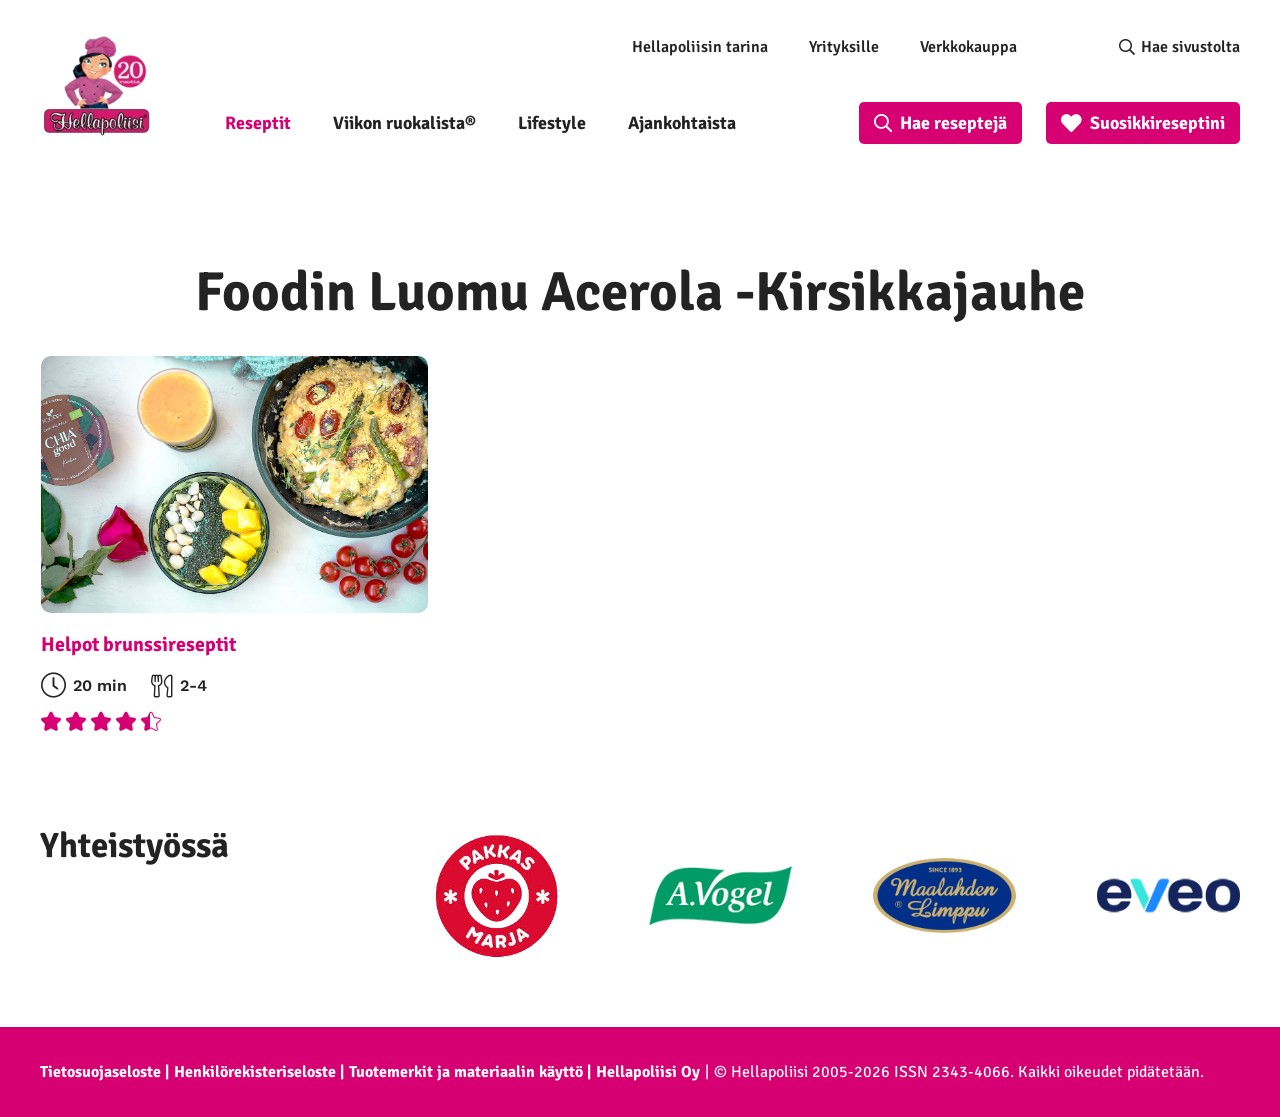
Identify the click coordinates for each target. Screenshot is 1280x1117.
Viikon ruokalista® (404, 123)
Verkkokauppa (968, 47)
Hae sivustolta (1190, 47)
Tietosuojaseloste (100, 1072)
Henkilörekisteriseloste (255, 1072)
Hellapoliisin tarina (700, 47)
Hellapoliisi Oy (648, 1072)
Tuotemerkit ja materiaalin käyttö (466, 1072)
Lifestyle (552, 123)
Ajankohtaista (682, 123)
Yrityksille (844, 47)
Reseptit (258, 123)
